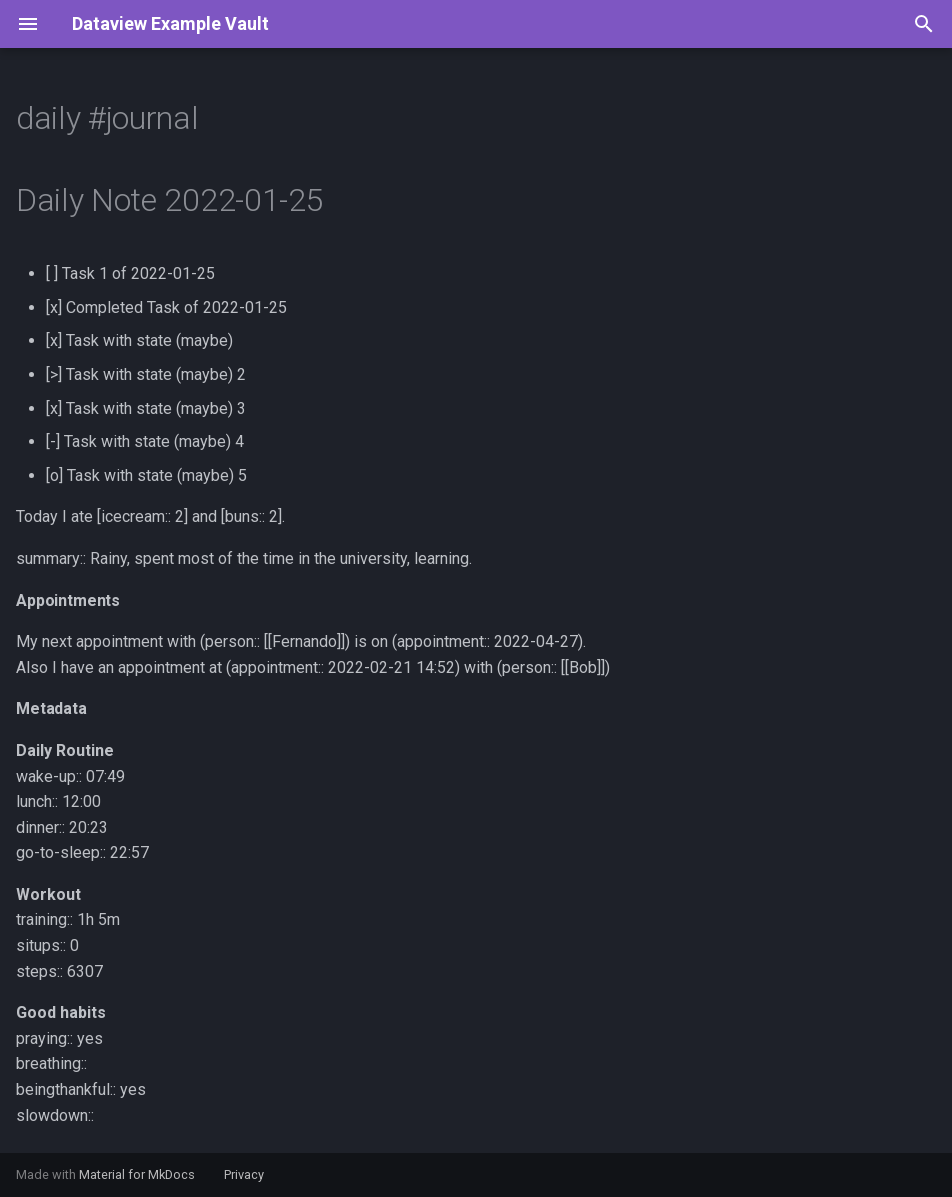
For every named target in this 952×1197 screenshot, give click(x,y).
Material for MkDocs (138, 1174)
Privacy (244, 1174)
